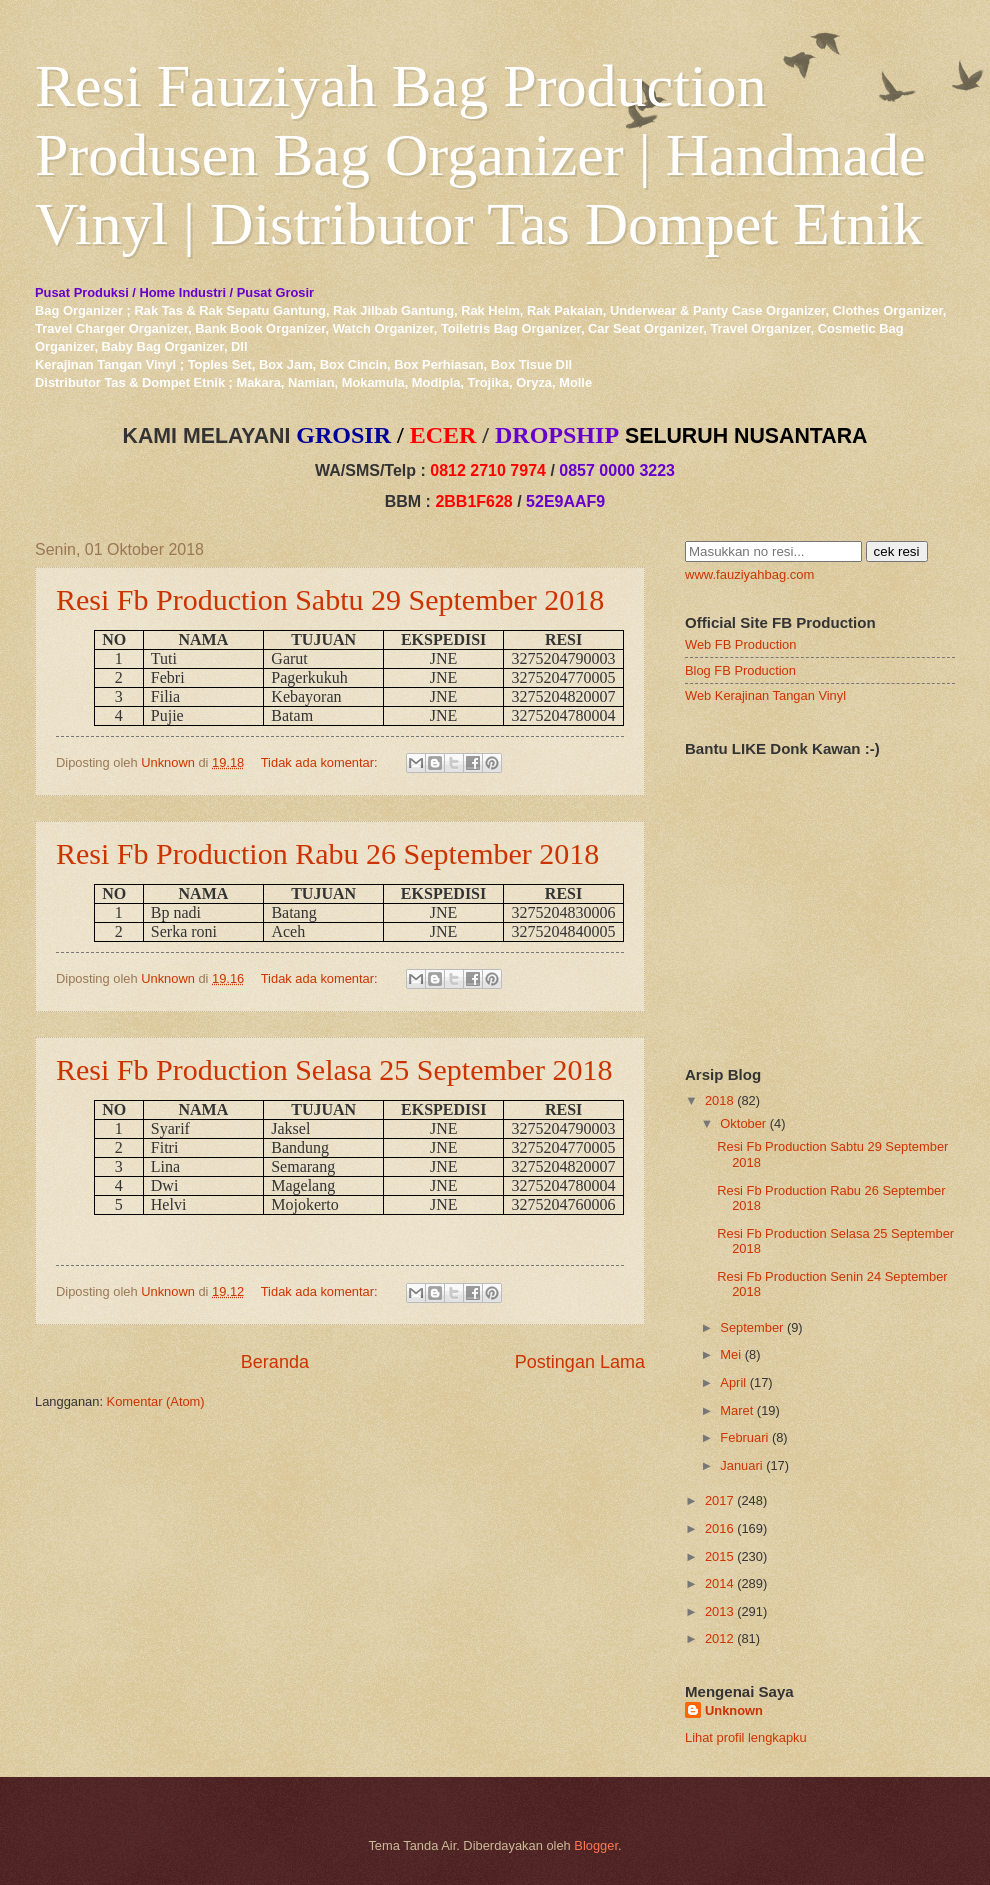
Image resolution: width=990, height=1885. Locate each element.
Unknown (734, 1710)
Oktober (743, 1123)
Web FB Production (740, 644)
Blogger (596, 1845)
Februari (744, 1437)
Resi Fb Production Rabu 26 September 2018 (327, 853)
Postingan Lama (580, 1362)
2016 (719, 1528)
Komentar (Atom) (156, 1401)
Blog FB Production (740, 670)
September (751, 1327)
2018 (719, 1100)
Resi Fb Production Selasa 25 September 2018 (334, 1069)
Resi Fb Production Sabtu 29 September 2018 (330, 599)
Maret (736, 1410)
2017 (719, 1500)
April (733, 1382)
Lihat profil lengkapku (746, 1737)
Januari (741, 1465)
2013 (719, 1611)
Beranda (275, 1362)
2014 (719, 1583)
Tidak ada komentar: (321, 762)
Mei (730, 1354)
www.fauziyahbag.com (749, 574)
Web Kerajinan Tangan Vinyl (765, 695)
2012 (719, 1638)
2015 (719, 1556)
